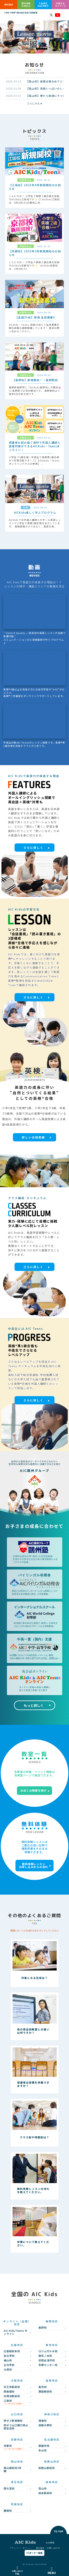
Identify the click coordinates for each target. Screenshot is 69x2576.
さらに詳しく (33, 847)
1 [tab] (27, 49)
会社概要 (50, 2542)
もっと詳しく (34, 1705)
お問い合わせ (17, 2570)
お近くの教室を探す (33, 1790)
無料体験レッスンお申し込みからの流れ (33, 1865)
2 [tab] (41, 49)
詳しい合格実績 (33, 1137)
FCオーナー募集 (34, 2552)
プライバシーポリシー (20, 2547)
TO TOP (58, 2531)
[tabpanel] (34, 37)
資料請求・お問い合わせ (48, 2547)
